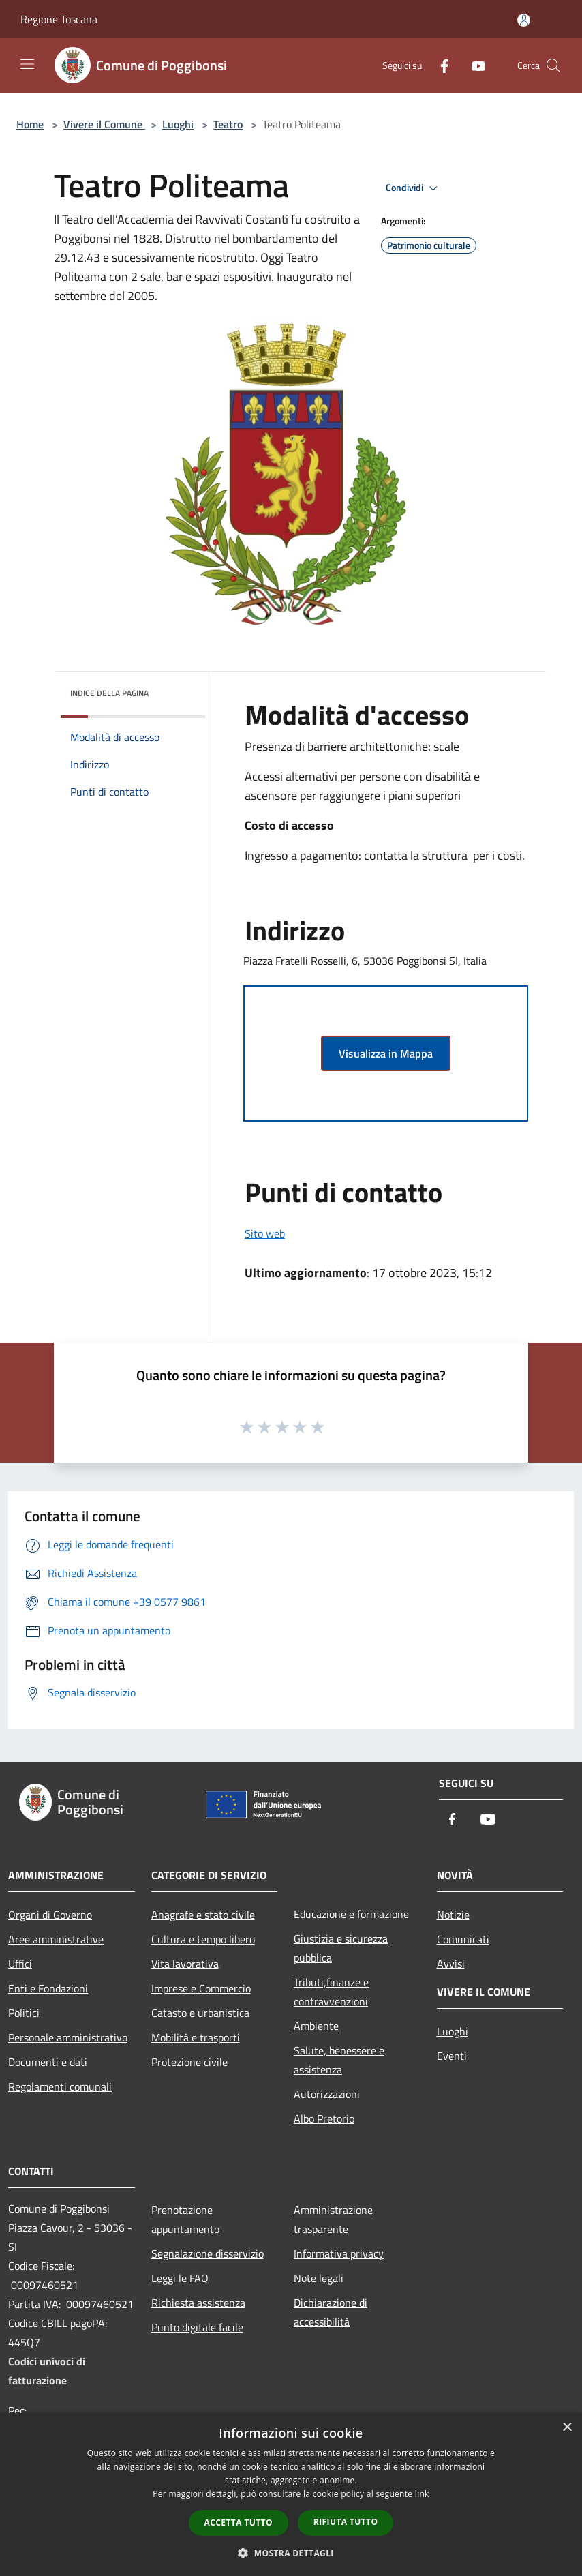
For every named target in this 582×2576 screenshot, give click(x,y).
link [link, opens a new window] (422, 2494)
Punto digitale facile (197, 2327)
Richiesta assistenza (198, 2302)
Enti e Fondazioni (48, 1988)
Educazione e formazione (351, 1914)
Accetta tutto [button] (238, 2522)
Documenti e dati (47, 2062)
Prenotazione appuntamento (185, 2219)
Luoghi (178, 124)
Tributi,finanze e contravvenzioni (331, 1991)
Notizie (453, 1914)
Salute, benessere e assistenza (339, 2060)
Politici (24, 2013)
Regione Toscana (58, 19)
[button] (291, 2553)
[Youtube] (473, 65)
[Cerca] (553, 65)
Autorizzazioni (327, 2094)
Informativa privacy (339, 2253)
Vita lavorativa (185, 1964)
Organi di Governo (50, 1914)
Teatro (228, 124)
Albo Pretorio (324, 2118)
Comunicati (463, 1939)
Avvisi (451, 1964)
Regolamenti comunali (60, 2086)
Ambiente (316, 2026)
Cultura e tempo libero (203, 1939)
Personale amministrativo (67, 2037)
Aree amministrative (56, 1939)
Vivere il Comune (104, 124)
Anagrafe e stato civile (203, 1914)
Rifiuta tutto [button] (345, 2522)
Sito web (265, 1233)
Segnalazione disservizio (207, 2253)
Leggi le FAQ (180, 2278)
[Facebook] (439, 65)
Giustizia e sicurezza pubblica (341, 1948)
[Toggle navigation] (27, 64)
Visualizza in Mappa (386, 1053)
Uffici (20, 1964)
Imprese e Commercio (201, 1988)
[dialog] (291, 2494)
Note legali (318, 2278)
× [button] (567, 2428)
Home (30, 124)
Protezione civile (189, 2062)
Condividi (414, 188)
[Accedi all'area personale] (523, 20)
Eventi (452, 2056)
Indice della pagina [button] (109, 693)
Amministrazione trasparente (333, 2219)
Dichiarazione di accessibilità (330, 2312)
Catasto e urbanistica (200, 2013)
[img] (176, 690)
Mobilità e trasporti (195, 2037)
